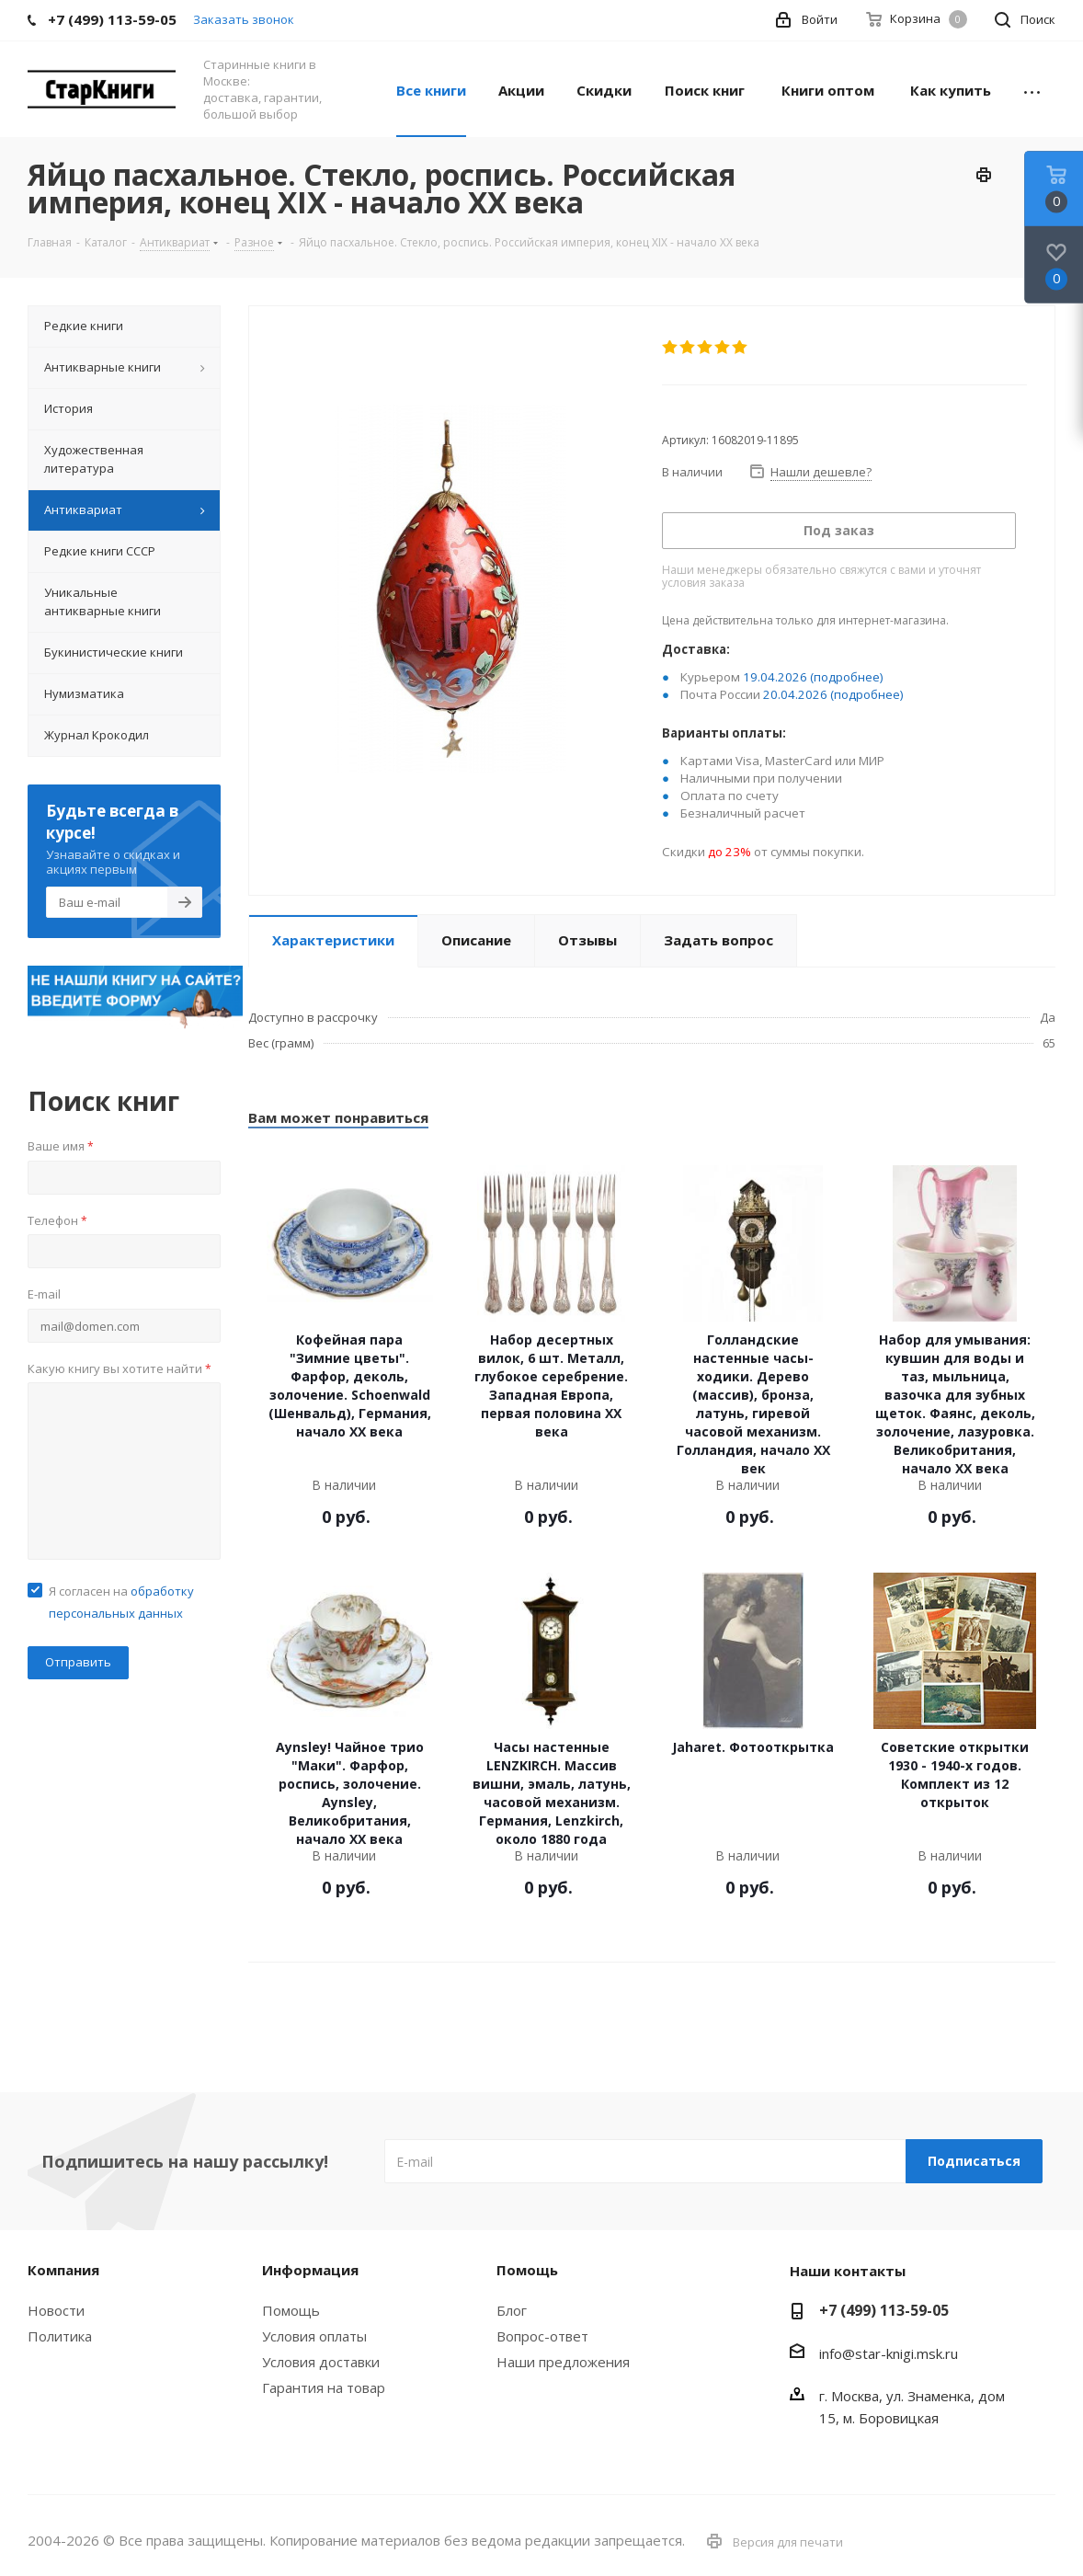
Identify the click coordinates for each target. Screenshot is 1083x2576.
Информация (310, 2270)
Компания (63, 2270)
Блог (511, 2310)
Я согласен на (121, 1602)
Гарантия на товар (323, 2387)
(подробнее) (847, 677)
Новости (56, 2310)
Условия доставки (321, 2362)
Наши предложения (563, 2362)
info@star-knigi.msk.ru (888, 2353)
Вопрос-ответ (542, 2336)
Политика (60, 2336)
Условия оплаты (314, 2336)
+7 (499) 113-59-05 (884, 2310)
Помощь (291, 2310)
